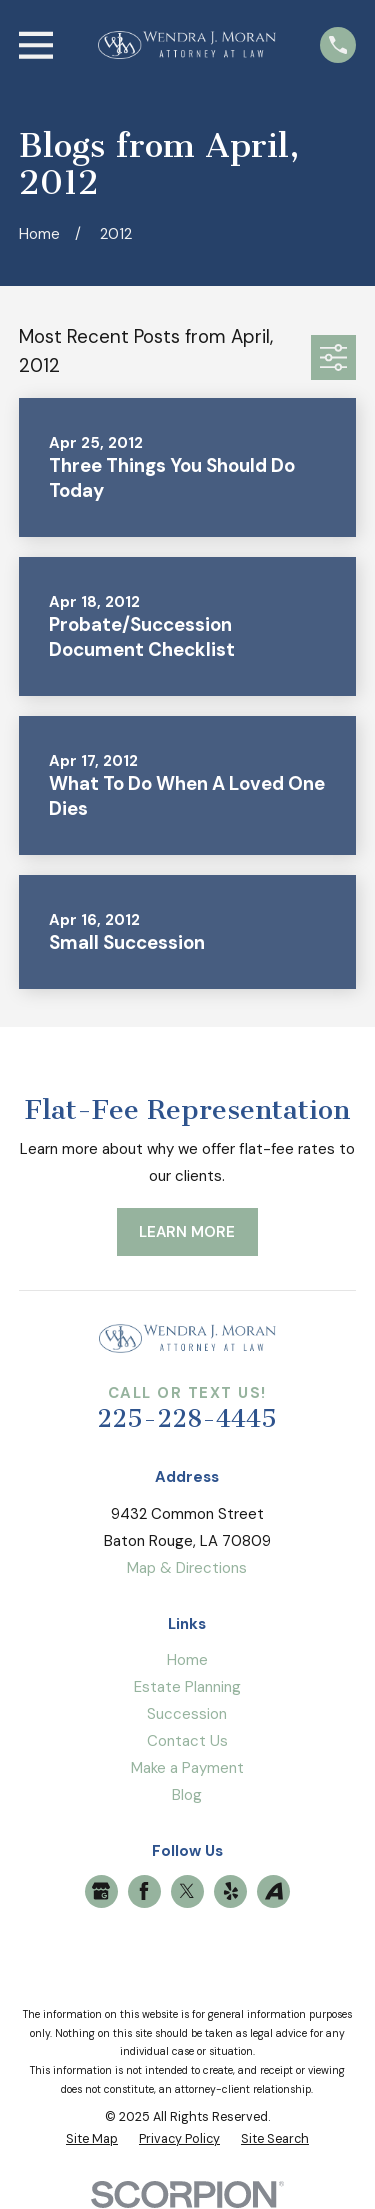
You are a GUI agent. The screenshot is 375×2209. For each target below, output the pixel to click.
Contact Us (187, 1741)
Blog (187, 1795)
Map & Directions (187, 1568)
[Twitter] (187, 1891)
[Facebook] (144, 1891)
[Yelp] (231, 1891)
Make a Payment (187, 1768)
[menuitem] (92, 2139)
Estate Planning (187, 1687)
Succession (187, 1714)
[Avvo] (274, 1891)
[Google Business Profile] (101, 1891)
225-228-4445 (187, 1419)
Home (187, 1660)
